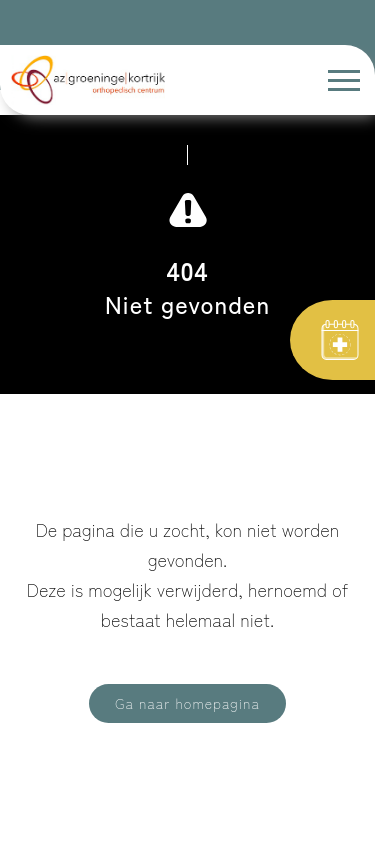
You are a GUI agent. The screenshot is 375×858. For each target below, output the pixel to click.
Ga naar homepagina (187, 703)
